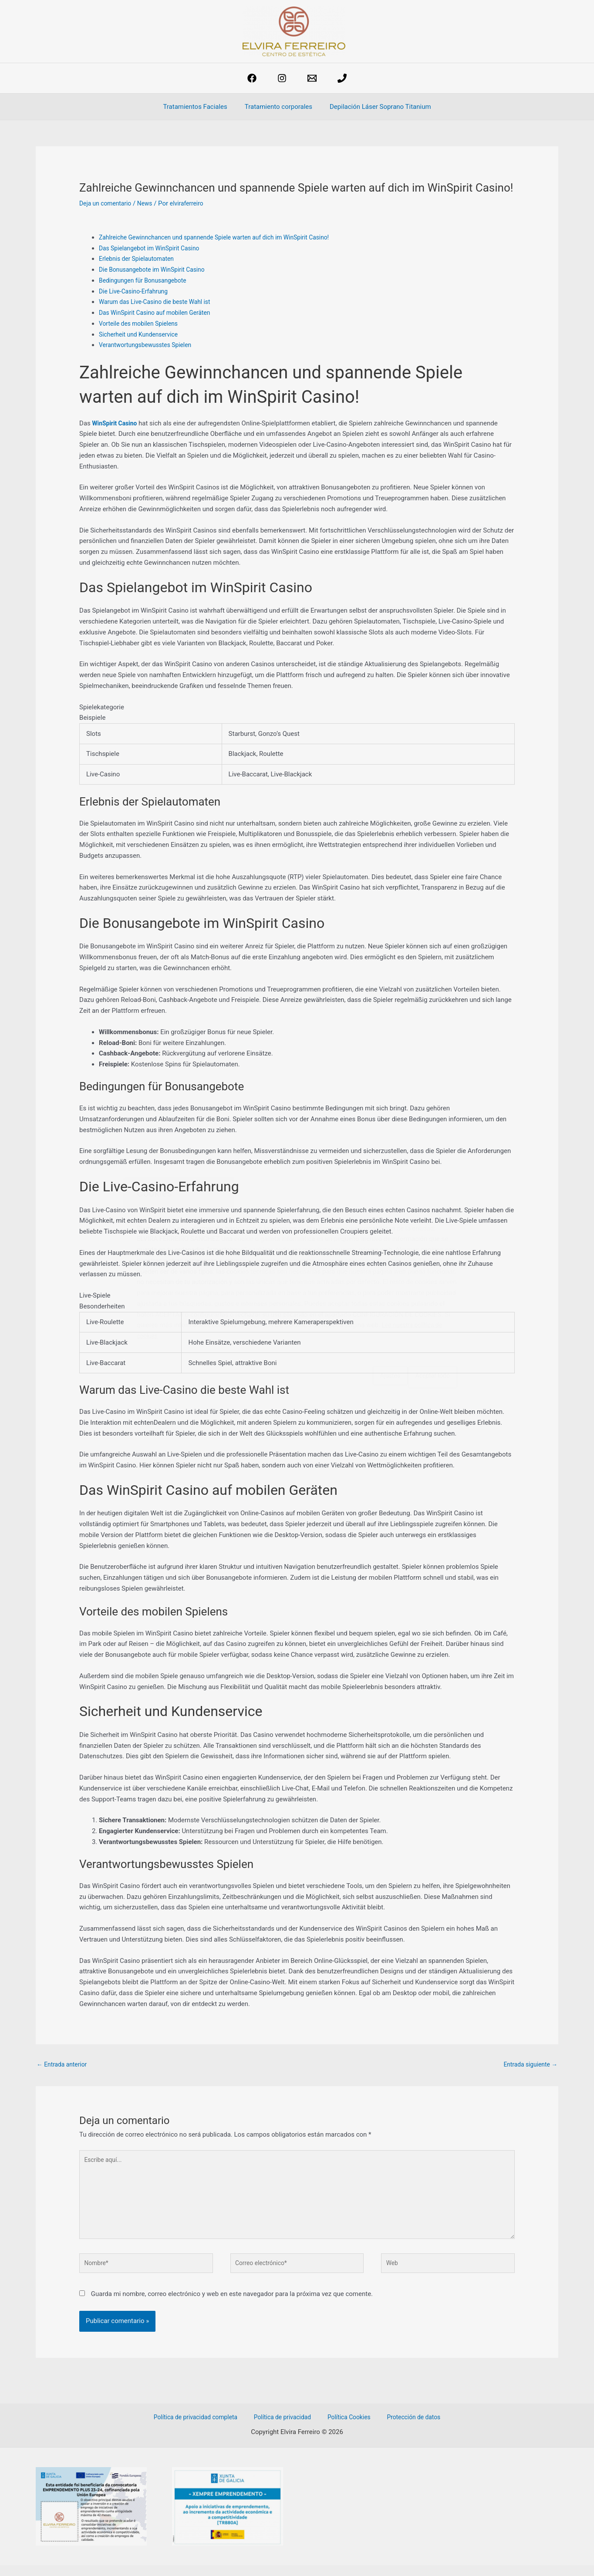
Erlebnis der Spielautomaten (139, 259)
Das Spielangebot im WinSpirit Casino (153, 248)
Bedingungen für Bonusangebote (146, 280)
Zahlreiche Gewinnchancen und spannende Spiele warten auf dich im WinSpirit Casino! (224, 237)
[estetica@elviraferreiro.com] (312, 78)
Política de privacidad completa (203, 2428)
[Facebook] (252, 78)
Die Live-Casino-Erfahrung (136, 291)
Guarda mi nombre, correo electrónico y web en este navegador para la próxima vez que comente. (232, 2305)
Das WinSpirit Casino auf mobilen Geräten (159, 313)
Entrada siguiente (528, 2065)
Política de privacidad (287, 2428)
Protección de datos (407, 2428)
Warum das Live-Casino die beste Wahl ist (159, 302)
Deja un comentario (107, 203)
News (150, 203)
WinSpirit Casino (116, 423)
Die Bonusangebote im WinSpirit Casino (156, 269)
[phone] (342, 78)
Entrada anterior (64, 2065)
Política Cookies (347, 2428)
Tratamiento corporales (278, 107)
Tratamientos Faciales (199, 107)
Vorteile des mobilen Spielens (142, 323)
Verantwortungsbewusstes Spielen (149, 345)
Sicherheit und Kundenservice (142, 334)
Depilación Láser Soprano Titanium (376, 107)
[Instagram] (282, 78)
